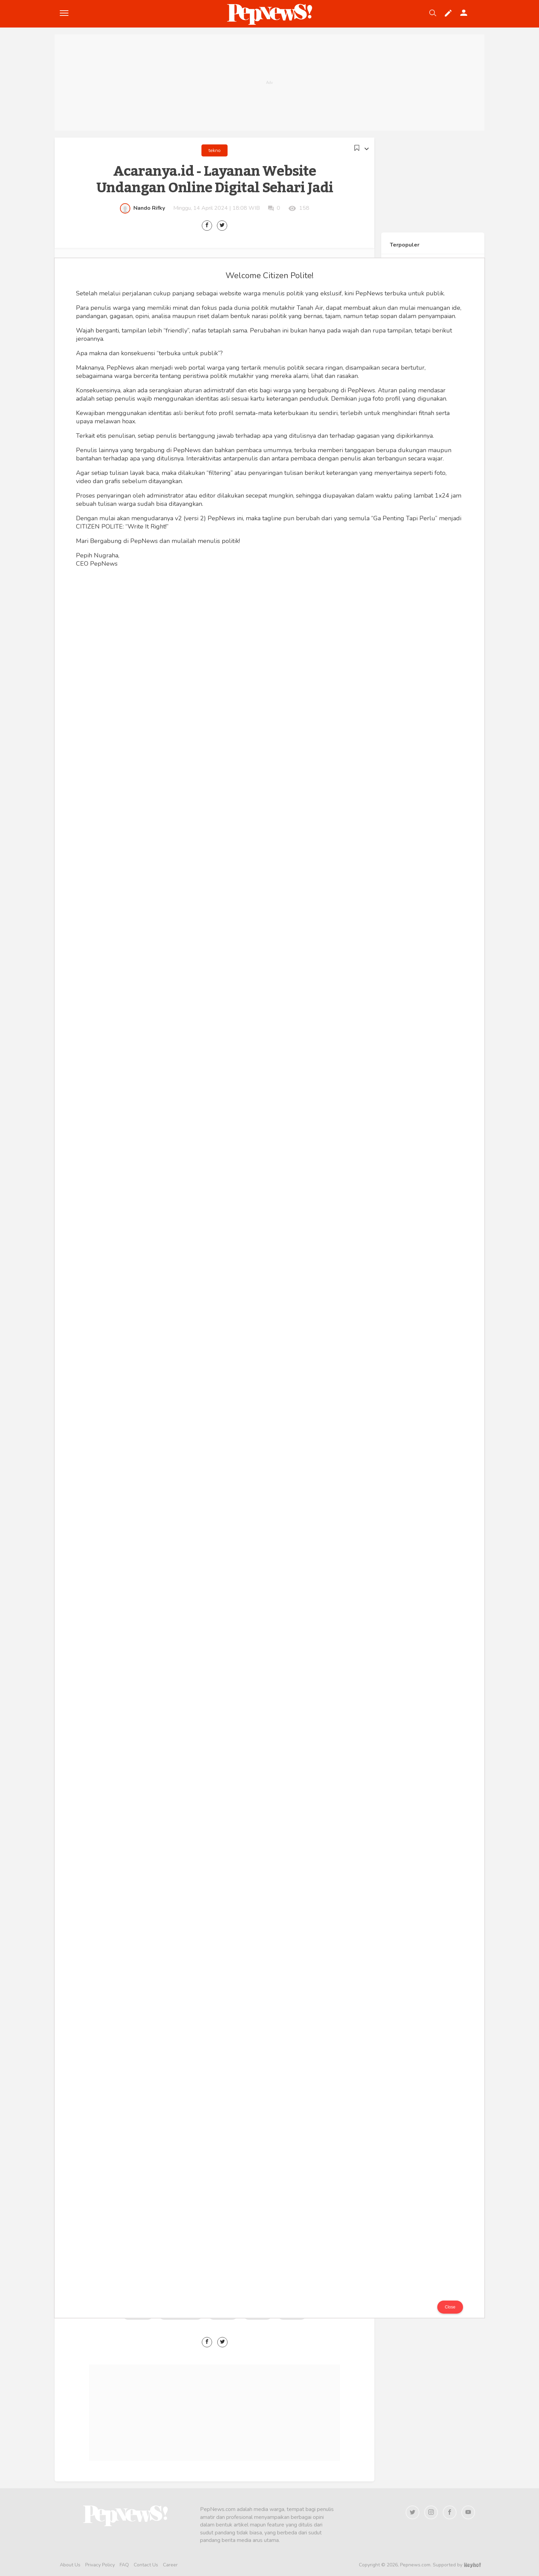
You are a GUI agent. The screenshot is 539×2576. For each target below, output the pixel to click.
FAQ (124, 2565)
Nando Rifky (149, 208)
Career (170, 2565)
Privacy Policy (100, 2565)
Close (450, 2307)
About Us (70, 2565)
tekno (214, 150)
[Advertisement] (269, 82)
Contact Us (146, 2565)
